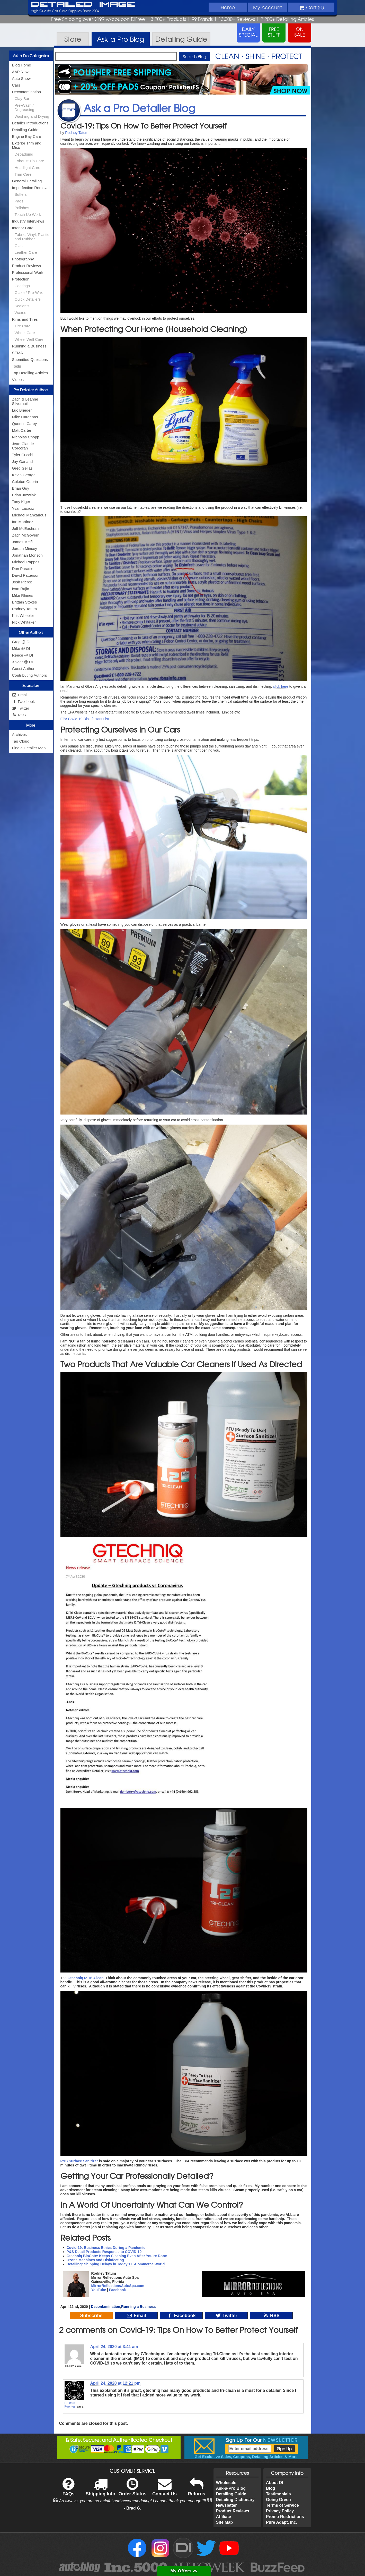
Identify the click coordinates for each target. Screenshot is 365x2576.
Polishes (22, 208)
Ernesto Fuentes (70, 2404)
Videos (18, 379)
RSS (19, 715)
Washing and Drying (32, 116)
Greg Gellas (22, 468)
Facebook (23, 701)
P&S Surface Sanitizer (79, 2161)
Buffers (21, 194)
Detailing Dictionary (235, 2499)
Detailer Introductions (30, 123)
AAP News (21, 72)
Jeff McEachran (25, 528)
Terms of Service (282, 2505)
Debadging (24, 154)
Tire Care (23, 326)
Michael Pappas (26, 562)
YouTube (98, 2290)
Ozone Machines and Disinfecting (95, 2260)
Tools (16, 366)
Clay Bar (22, 98)
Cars (16, 85)
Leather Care (26, 252)
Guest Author (23, 668)
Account (267, 7)
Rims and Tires (25, 319)
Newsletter (226, 2505)
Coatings (22, 286)
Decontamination (26, 92)
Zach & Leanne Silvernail (25, 401)
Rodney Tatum (24, 609)
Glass (19, 245)
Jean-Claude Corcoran (23, 445)
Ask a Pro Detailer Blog (139, 107)
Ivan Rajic (20, 588)
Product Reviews (26, 265)
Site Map (224, 2522)
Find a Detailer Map (29, 748)
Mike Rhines (22, 595)
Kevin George (24, 475)
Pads (19, 201)
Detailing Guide (25, 129)
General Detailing (27, 181)
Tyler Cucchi (22, 455)
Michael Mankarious (29, 515)
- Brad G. (132, 2508)
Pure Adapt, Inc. (281, 2522)
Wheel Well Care (29, 339)
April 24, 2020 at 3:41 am (114, 2346)
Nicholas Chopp (25, 437)
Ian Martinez (22, 522)
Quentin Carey (24, 423)
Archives (19, 734)
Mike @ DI (21, 648)
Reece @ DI (22, 655)
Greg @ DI (21, 642)
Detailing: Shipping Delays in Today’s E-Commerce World (116, 2264)
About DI (274, 2482)
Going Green (278, 2499)
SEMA (17, 353)
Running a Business (29, 346)
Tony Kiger (21, 501)
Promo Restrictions (285, 2516)
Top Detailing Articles (30, 373)
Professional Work (27, 272)
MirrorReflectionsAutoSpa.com (117, 2286)
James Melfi (22, 542)
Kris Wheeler (23, 615)
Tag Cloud (21, 741)
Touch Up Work (28, 214)
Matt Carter (21, 430)
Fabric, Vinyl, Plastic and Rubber (32, 236)
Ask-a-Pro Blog (231, 2488)
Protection (21, 279)
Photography (23, 259)
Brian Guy (20, 488)
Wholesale (226, 2482)
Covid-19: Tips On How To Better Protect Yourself (143, 125)
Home (228, 7)
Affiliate (223, 2516)
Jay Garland (22, 461)
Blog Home (21, 65)
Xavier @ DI (22, 662)
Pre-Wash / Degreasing (24, 107)
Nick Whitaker (24, 622)
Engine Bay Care (26, 136)
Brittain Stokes (24, 602)
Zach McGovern (26, 535)
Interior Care (22, 228)
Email (20, 695)
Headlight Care (27, 167)
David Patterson (26, 575)
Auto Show (21, 78)
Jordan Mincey (24, 548)
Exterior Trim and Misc (26, 145)
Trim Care (23, 174)
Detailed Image (83, 5)
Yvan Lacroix (23, 508)
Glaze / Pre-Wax (29, 292)
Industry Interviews (28, 221)
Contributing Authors (29, 675)
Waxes (20, 312)
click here (280, 686)
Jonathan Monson (27, 555)
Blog (270, 2488)
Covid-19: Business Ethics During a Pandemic (106, 2248)
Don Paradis (22, 568)
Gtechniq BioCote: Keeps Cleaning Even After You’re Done (117, 2256)
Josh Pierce (22, 582)
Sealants (22, 306)
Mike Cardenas (25, 417)
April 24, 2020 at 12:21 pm (115, 2383)
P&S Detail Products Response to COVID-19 (104, 2252)
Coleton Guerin (25, 481)
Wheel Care (25, 332)
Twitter (20, 708)
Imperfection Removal (31, 187)
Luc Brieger (22, 410)
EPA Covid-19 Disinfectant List (84, 719)
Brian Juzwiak (24, 495)
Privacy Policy (280, 2511)
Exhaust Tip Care (29, 161)
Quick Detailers (28, 299)
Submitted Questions (30, 359)
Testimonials (278, 2494)
